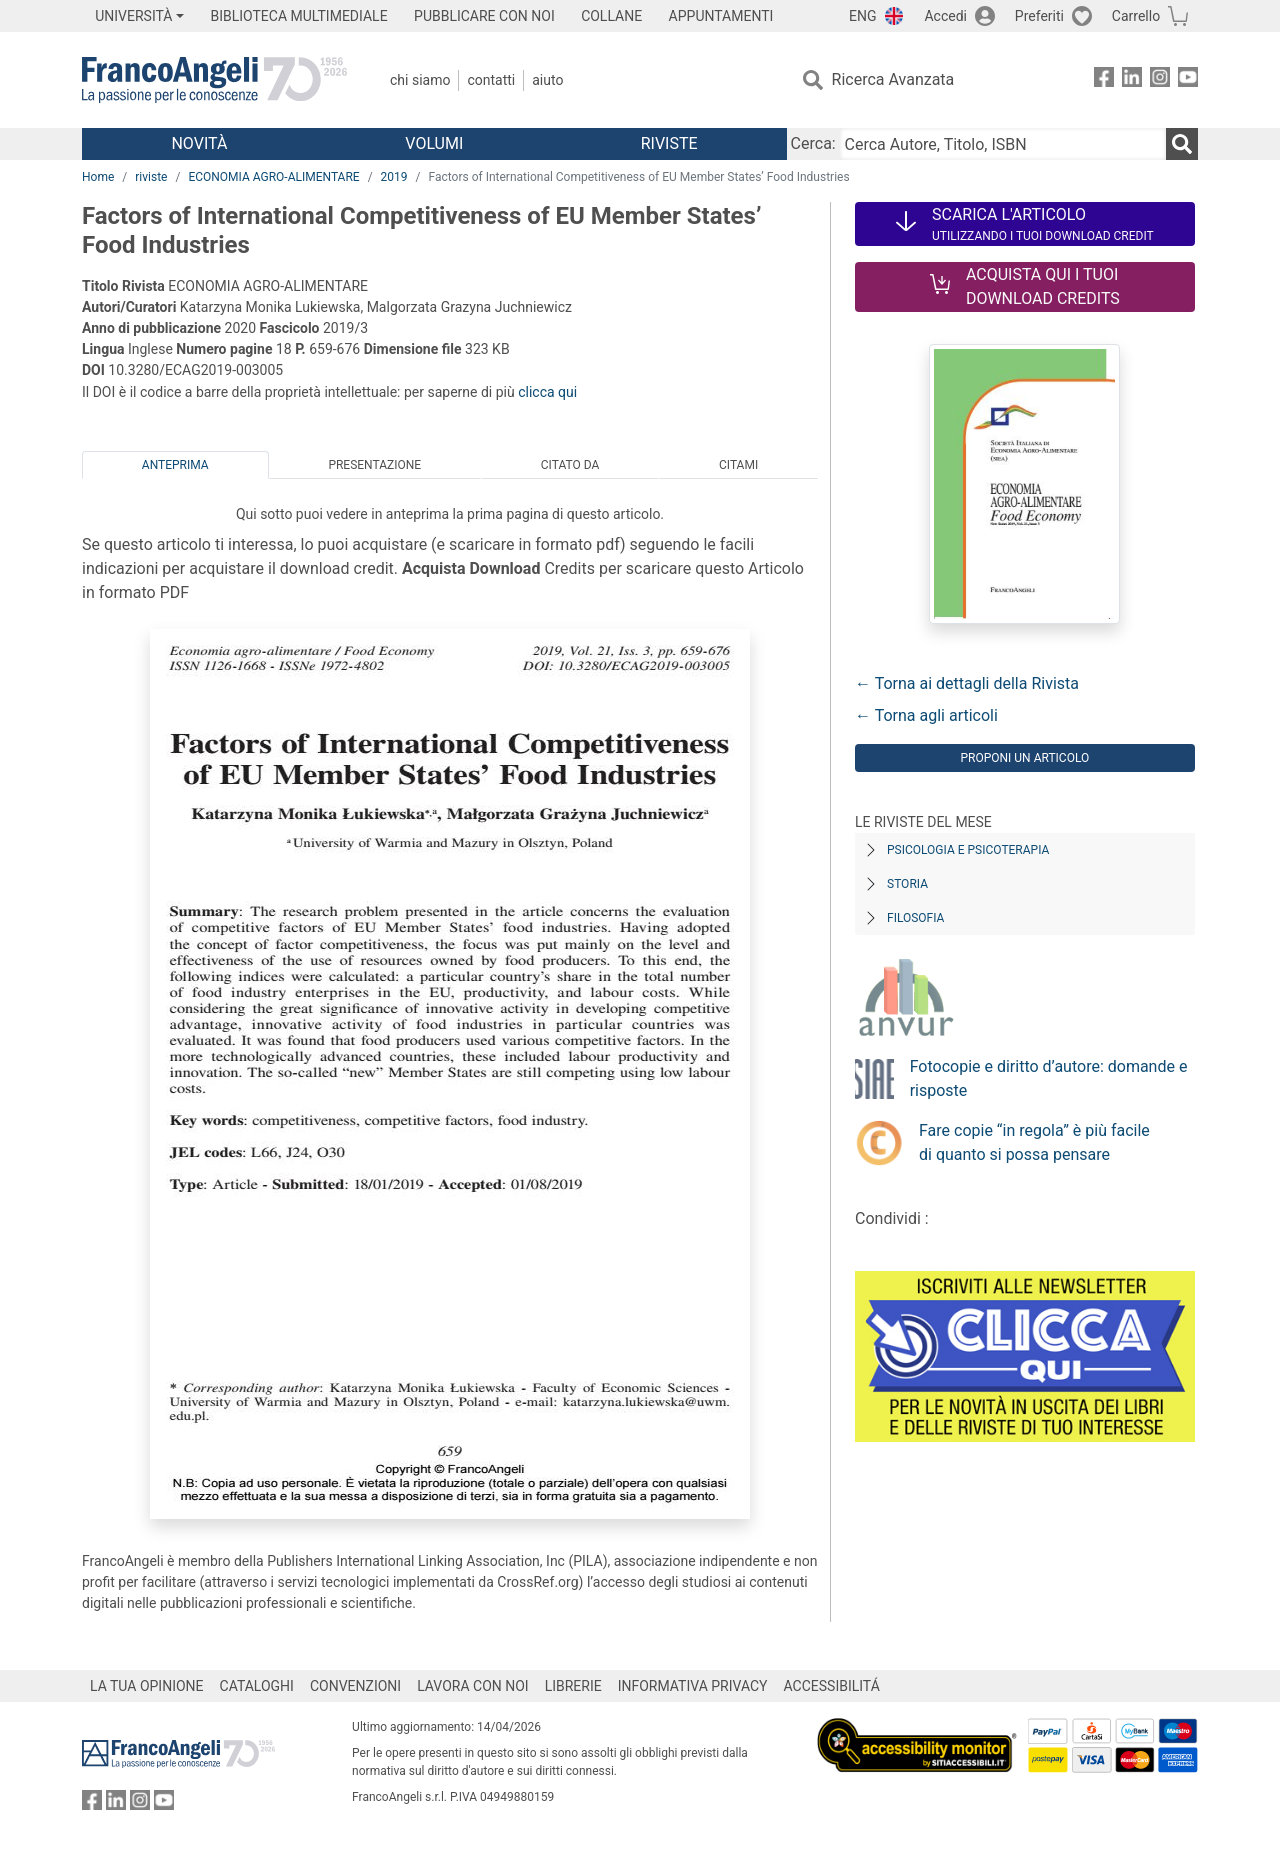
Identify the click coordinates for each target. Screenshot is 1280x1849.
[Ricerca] (1182, 144)
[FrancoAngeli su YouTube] (1188, 80)
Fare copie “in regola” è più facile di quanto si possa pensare (1034, 1142)
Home (98, 177)
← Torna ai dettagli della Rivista (967, 683)
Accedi (945, 16)
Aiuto (547, 80)
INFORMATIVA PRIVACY (693, 1686)
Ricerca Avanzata (893, 79)
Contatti (491, 80)
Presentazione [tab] (374, 465)
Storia (907, 884)
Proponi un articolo (1024, 758)
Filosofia (915, 918)
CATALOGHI (257, 1686)
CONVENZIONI (355, 1686)
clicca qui (547, 392)
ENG (862, 16)
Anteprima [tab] (175, 465)
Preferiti (1039, 16)
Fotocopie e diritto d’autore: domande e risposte (1049, 1078)
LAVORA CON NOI (473, 1686)
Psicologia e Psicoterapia (968, 850)
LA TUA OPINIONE (147, 1686)
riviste (151, 177)
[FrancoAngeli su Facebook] (1104, 80)
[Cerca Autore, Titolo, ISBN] (1003, 144)
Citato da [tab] (570, 465)
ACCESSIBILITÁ (832, 1686)
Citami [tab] (738, 465)
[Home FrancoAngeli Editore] (214, 80)
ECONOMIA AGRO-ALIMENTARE (273, 177)
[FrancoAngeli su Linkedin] (1132, 80)
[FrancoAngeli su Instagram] (1160, 80)
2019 (394, 177)
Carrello (1136, 16)
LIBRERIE (573, 1686)
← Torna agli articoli (926, 715)
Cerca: (813, 143)
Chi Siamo (420, 80)
